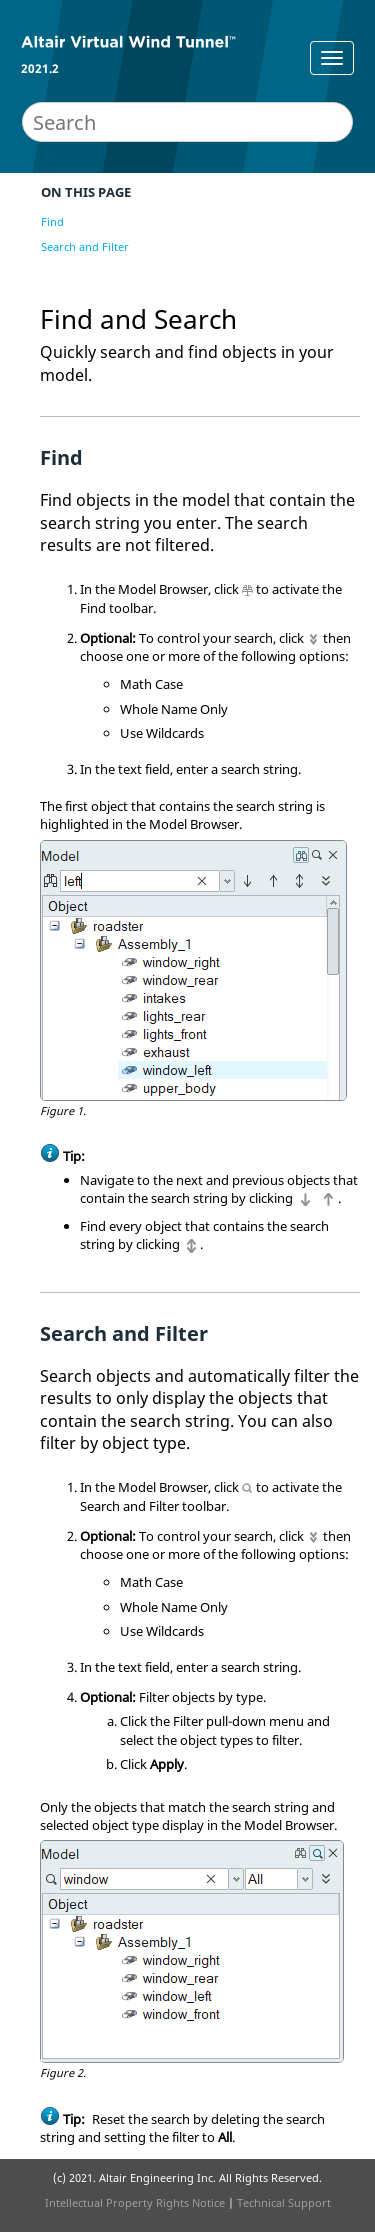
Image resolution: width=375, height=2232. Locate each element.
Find (52, 221)
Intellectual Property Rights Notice (135, 2202)
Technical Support (284, 2202)
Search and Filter (85, 246)
